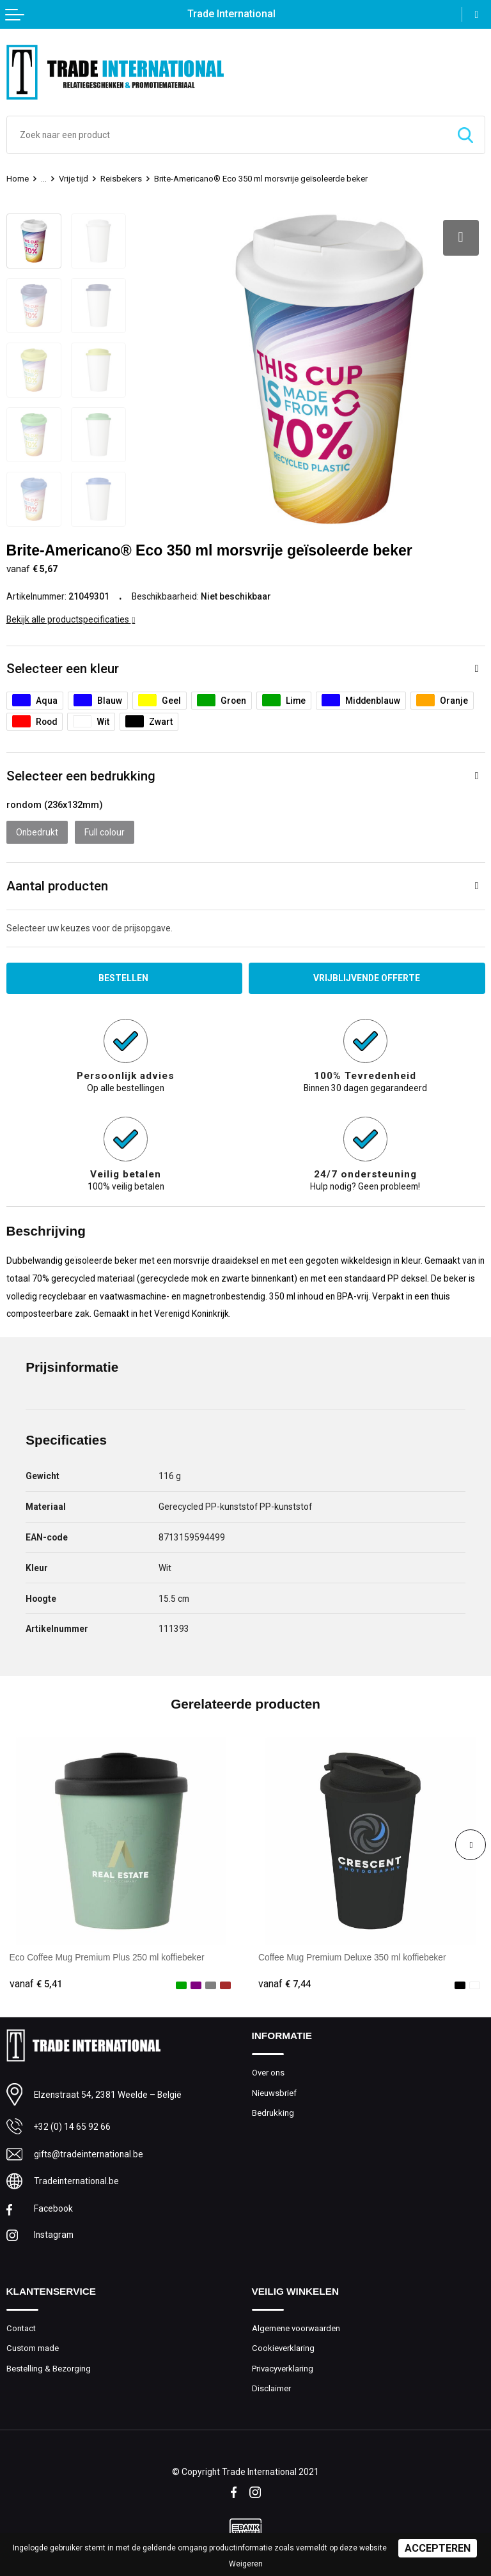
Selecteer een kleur (62, 668)
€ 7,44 (284, 1984)
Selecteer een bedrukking (80, 776)
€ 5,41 (36, 1984)
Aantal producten (57, 886)
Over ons (268, 2072)
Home (17, 178)
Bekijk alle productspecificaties (71, 619)
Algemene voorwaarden (296, 2328)
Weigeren (246, 2563)
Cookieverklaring (283, 2348)
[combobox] (226, 134)
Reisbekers (121, 178)
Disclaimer (271, 2388)
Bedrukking (273, 2113)
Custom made (32, 2348)
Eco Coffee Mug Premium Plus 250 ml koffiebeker (107, 1957)
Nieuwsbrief (274, 2093)
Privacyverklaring (282, 2368)
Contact (21, 2328)
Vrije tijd (73, 178)
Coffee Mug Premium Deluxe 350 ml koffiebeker (352, 1957)
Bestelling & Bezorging (48, 2368)
